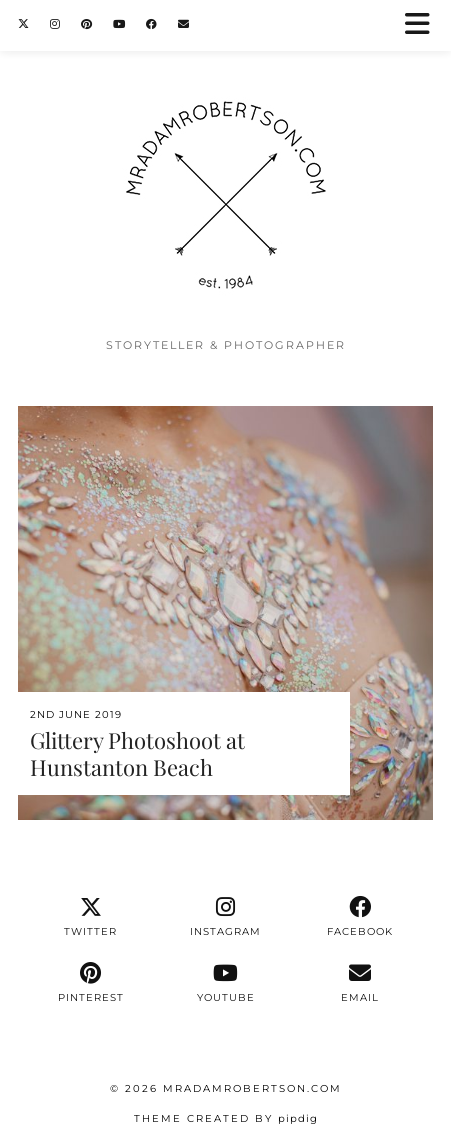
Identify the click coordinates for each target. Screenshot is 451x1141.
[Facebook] (152, 24)
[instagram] (225, 917)
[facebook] (360, 917)
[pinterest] (90, 983)
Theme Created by (226, 1118)
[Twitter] (24, 24)
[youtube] (225, 983)
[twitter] (90, 917)
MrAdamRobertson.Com (252, 1088)
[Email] (184, 24)
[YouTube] (119, 24)
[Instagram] (55, 24)
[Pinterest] (87, 24)
